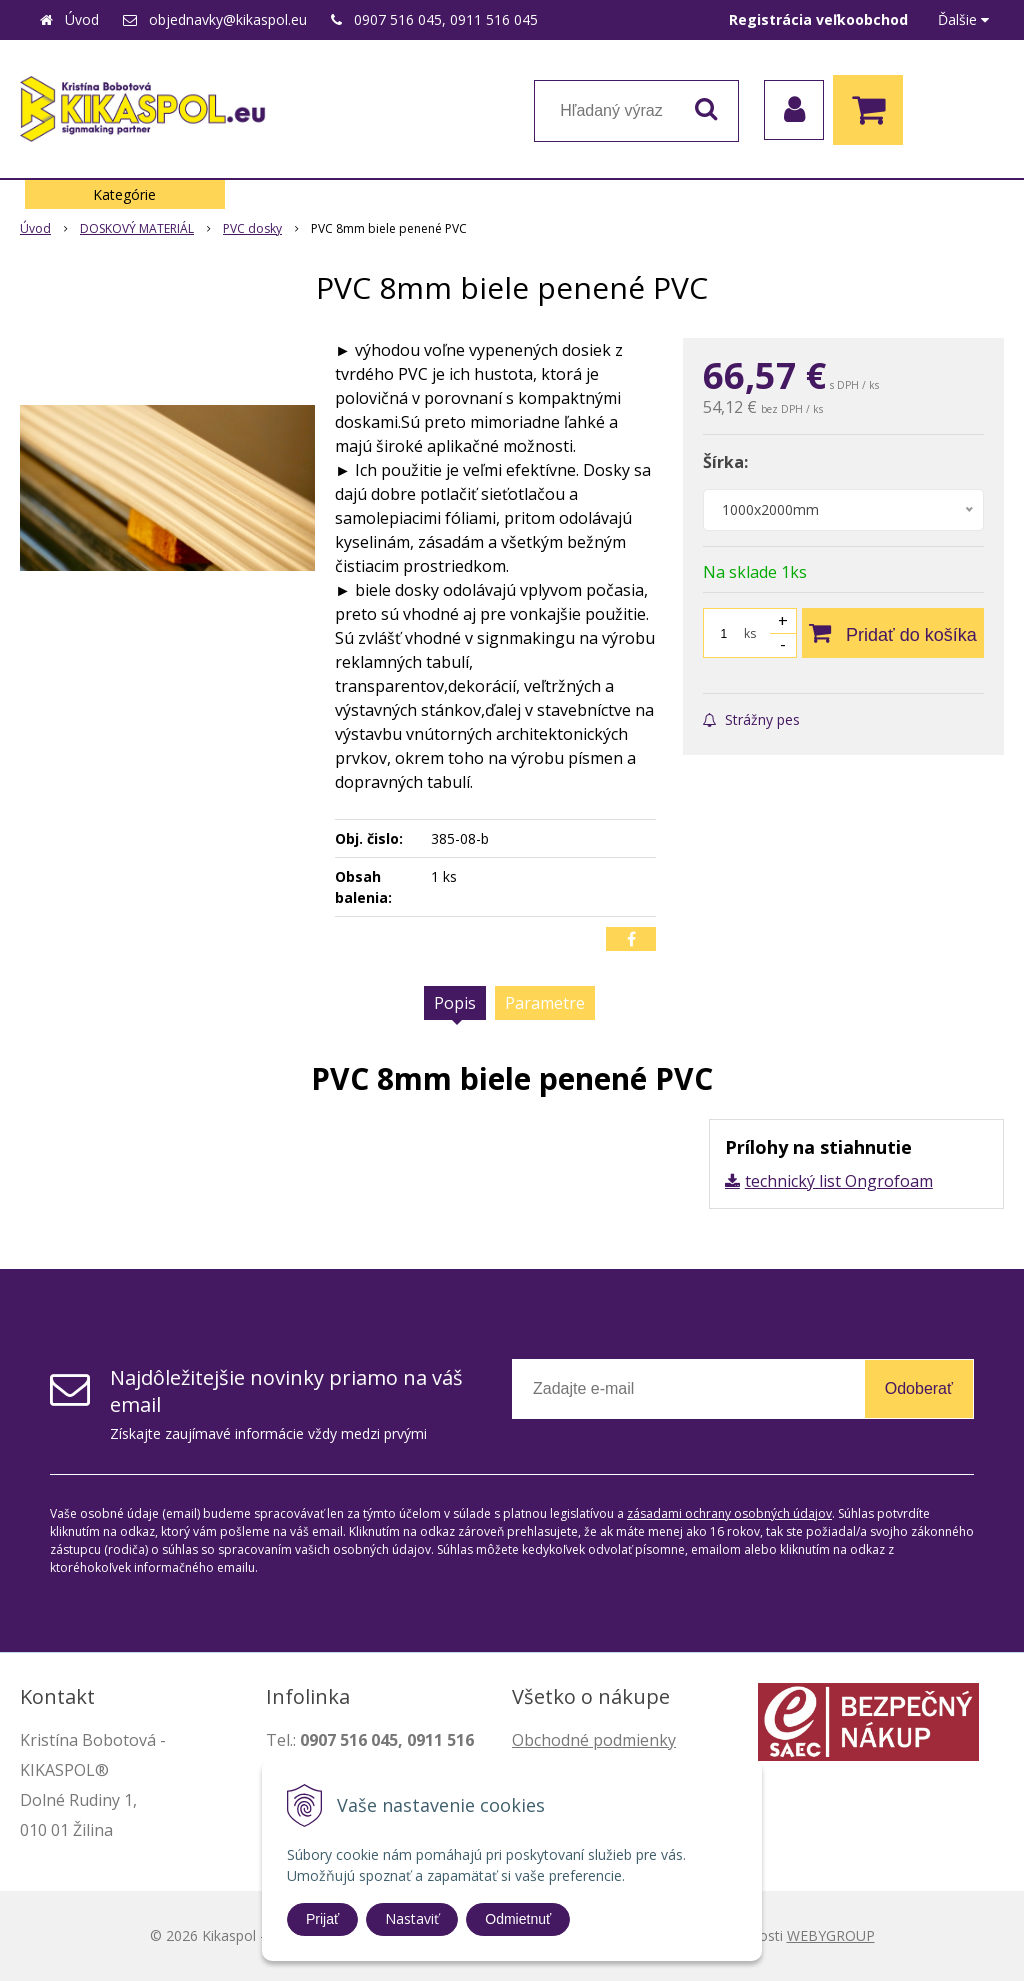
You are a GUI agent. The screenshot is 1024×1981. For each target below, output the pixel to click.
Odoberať (919, 1388)
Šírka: (725, 462)
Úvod (82, 19)
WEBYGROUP (831, 1935)
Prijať (322, 1919)
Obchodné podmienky (594, 1740)
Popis (455, 1003)
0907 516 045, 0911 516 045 (446, 19)
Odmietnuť (518, 1919)
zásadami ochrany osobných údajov (729, 1513)
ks (750, 633)
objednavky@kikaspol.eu (228, 19)
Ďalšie (963, 19)
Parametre (545, 1003)
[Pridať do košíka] (893, 633)
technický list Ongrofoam (839, 1181)
